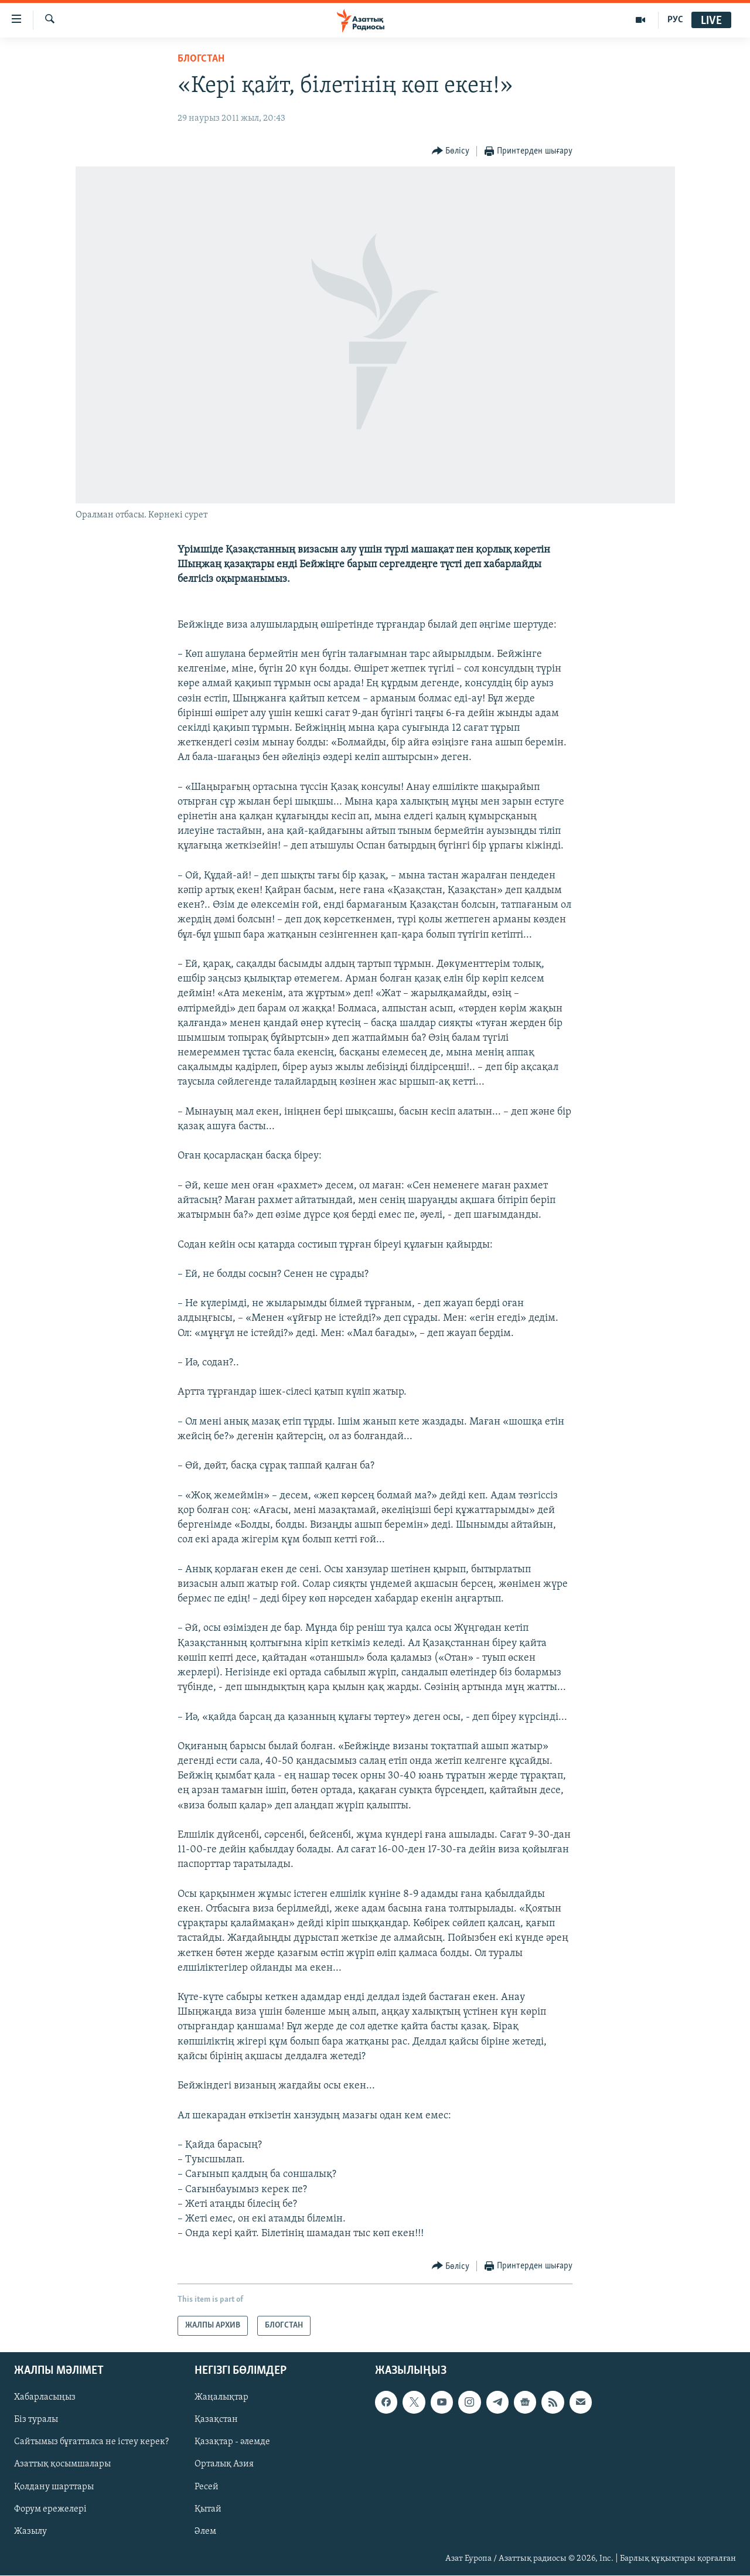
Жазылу (30, 2531)
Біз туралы (36, 2420)
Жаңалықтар (221, 2398)
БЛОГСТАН (201, 58)
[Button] (451, 151)
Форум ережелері (50, 2509)
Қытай (208, 2509)
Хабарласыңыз (45, 2398)
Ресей (207, 2487)
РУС (675, 20)
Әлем (205, 2531)
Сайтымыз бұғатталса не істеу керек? (91, 2442)
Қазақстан (216, 2420)
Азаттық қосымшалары (62, 2464)
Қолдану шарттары (54, 2487)
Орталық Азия (224, 2464)
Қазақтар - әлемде (232, 2442)
